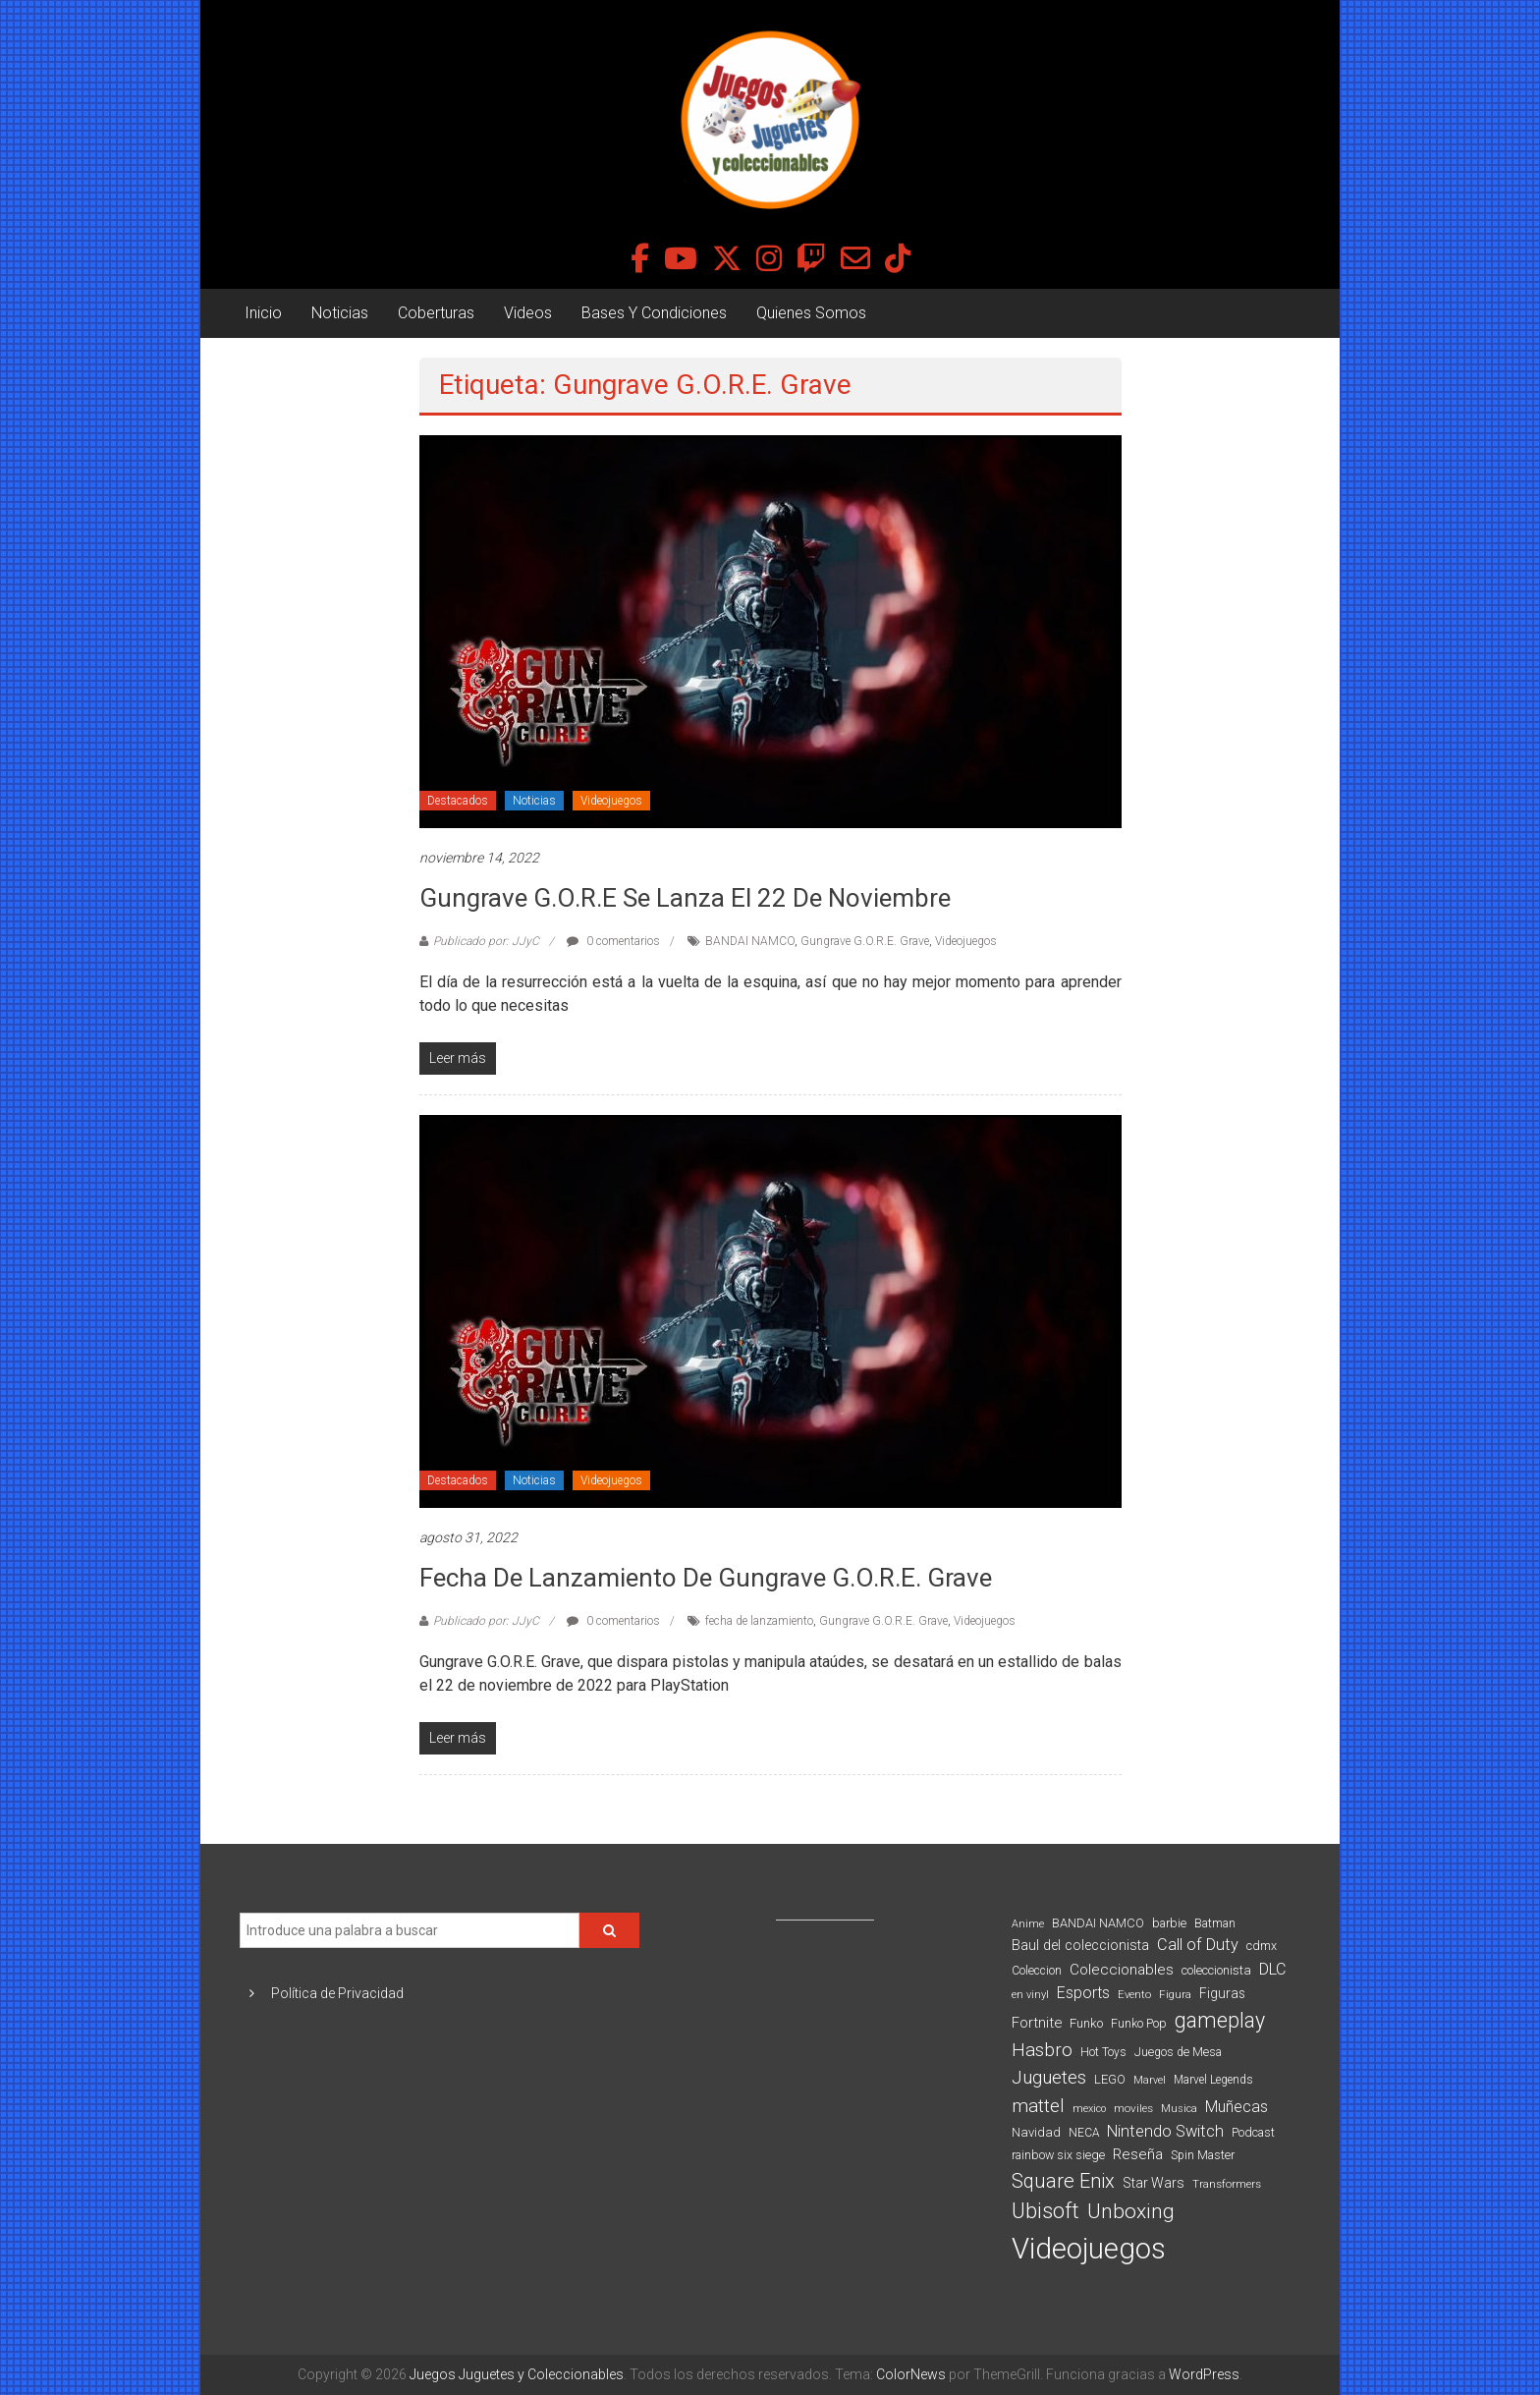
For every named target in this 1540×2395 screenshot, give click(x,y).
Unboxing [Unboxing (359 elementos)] (1131, 2211)
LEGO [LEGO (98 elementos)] (1110, 2079)
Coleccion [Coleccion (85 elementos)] (1037, 1970)
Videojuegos (611, 801)
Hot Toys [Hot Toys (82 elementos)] (1103, 2052)
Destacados (457, 801)
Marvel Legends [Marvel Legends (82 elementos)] (1213, 2080)
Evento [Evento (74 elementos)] (1134, 1994)
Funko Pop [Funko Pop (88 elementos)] (1139, 2024)
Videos (528, 313)
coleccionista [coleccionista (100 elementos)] (1216, 1970)
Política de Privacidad (337, 1993)
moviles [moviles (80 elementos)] (1133, 2108)
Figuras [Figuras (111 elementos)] (1222, 1993)
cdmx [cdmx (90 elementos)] (1261, 1945)
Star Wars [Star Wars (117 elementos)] (1153, 2183)
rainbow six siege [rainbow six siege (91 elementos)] (1058, 2154)
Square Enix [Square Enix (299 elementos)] (1063, 2181)
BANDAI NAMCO (750, 941)
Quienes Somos (811, 313)
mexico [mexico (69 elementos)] (1089, 2108)
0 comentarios (613, 941)
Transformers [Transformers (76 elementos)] (1226, 2184)
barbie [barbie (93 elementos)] (1169, 1923)
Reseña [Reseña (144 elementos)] (1138, 2154)
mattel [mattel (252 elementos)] (1038, 2106)
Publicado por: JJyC (486, 941)
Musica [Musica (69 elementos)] (1179, 2108)
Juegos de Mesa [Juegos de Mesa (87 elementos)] (1178, 2052)
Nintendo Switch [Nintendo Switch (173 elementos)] (1165, 2131)
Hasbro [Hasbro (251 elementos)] (1042, 2050)
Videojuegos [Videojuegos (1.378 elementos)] (1089, 2248)
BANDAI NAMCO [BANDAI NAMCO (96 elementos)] (1098, 1923)
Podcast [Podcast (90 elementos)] (1253, 2132)
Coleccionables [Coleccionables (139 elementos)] (1122, 1969)
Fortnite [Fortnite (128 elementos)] (1037, 2023)
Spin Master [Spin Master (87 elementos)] (1203, 2155)
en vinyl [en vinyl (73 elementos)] (1030, 1994)
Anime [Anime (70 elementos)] (1028, 1924)
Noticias (339, 313)
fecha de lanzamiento (759, 1621)
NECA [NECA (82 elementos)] (1084, 2133)
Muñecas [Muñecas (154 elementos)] (1236, 2106)
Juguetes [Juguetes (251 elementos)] (1049, 2078)
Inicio (263, 313)
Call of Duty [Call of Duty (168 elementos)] (1197, 1944)
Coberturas (436, 313)
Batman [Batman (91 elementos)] (1215, 1923)
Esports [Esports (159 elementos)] (1083, 1992)
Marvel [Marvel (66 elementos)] (1149, 2080)
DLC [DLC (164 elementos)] (1272, 1969)
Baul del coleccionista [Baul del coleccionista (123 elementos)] (1080, 1945)
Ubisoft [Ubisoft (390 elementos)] (1045, 2211)
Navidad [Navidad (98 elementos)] (1036, 2132)
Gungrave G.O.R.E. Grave (864, 941)
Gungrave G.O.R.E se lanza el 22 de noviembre (685, 898)
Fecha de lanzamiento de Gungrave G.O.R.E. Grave (705, 1577)
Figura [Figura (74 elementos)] (1175, 1994)
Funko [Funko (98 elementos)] (1086, 2023)
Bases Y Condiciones (654, 313)
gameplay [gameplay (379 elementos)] (1220, 2020)
